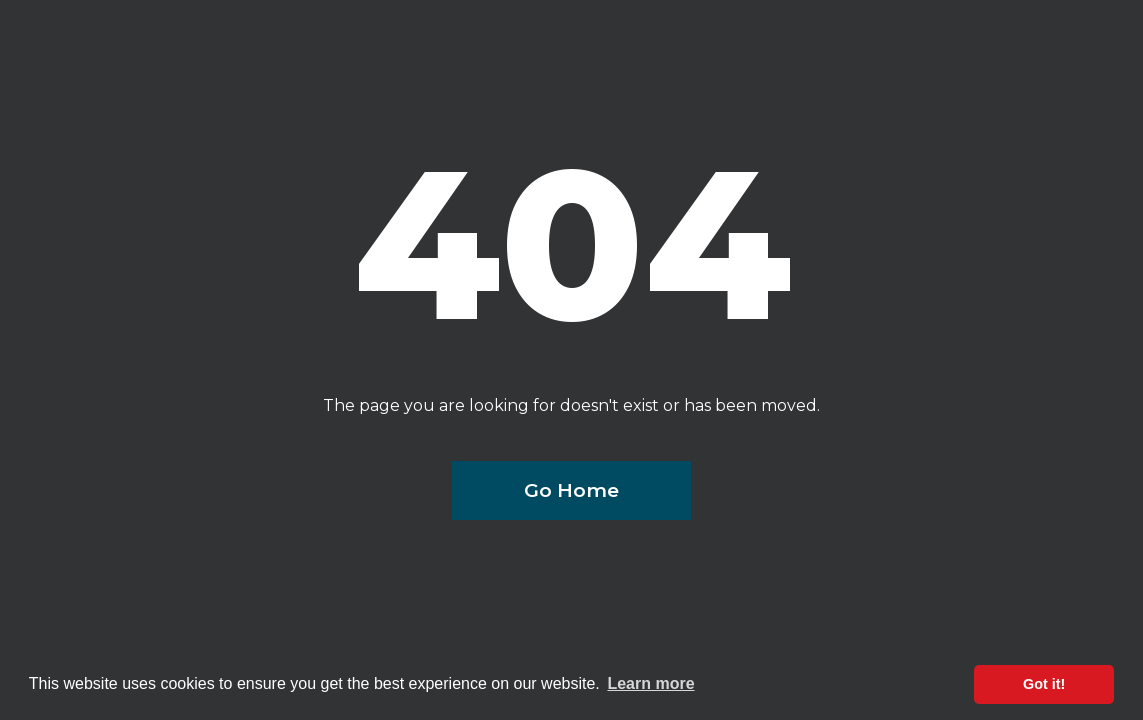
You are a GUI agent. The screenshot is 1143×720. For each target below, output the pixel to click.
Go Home (571, 490)
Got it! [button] (1044, 684)
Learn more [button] (650, 683)
